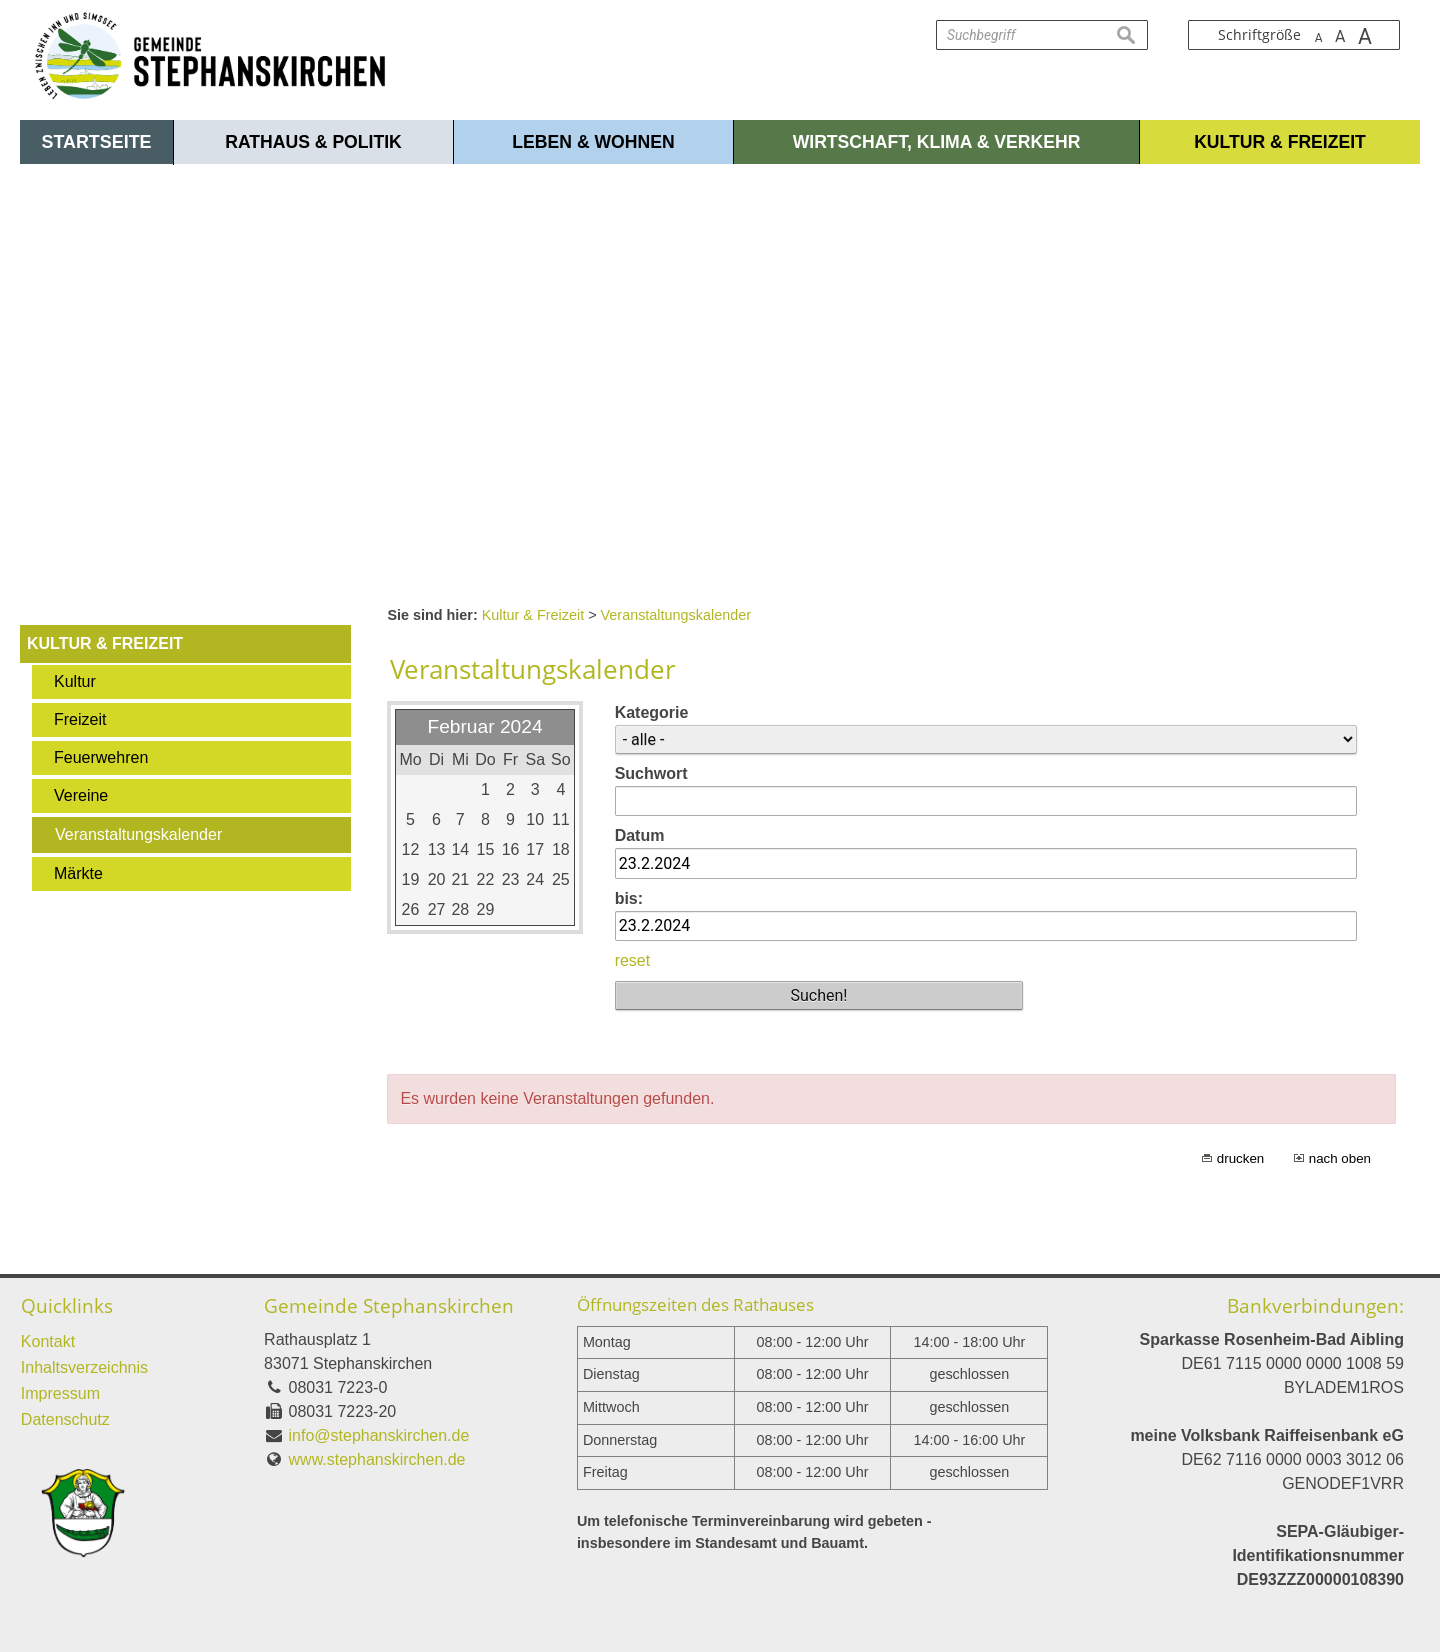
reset (633, 960)
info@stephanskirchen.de (379, 1435)
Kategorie (652, 712)
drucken (1240, 1158)
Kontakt (48, 1341)
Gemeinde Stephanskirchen (389, 1305)
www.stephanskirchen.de (377, 1459)
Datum (640, 835)
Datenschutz (65, 1419)
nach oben (1340, 1158)
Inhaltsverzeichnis (84, 1367)
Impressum (60, 1393)
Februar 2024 (484, 726)
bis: (629, 898)
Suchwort (651, 773)
